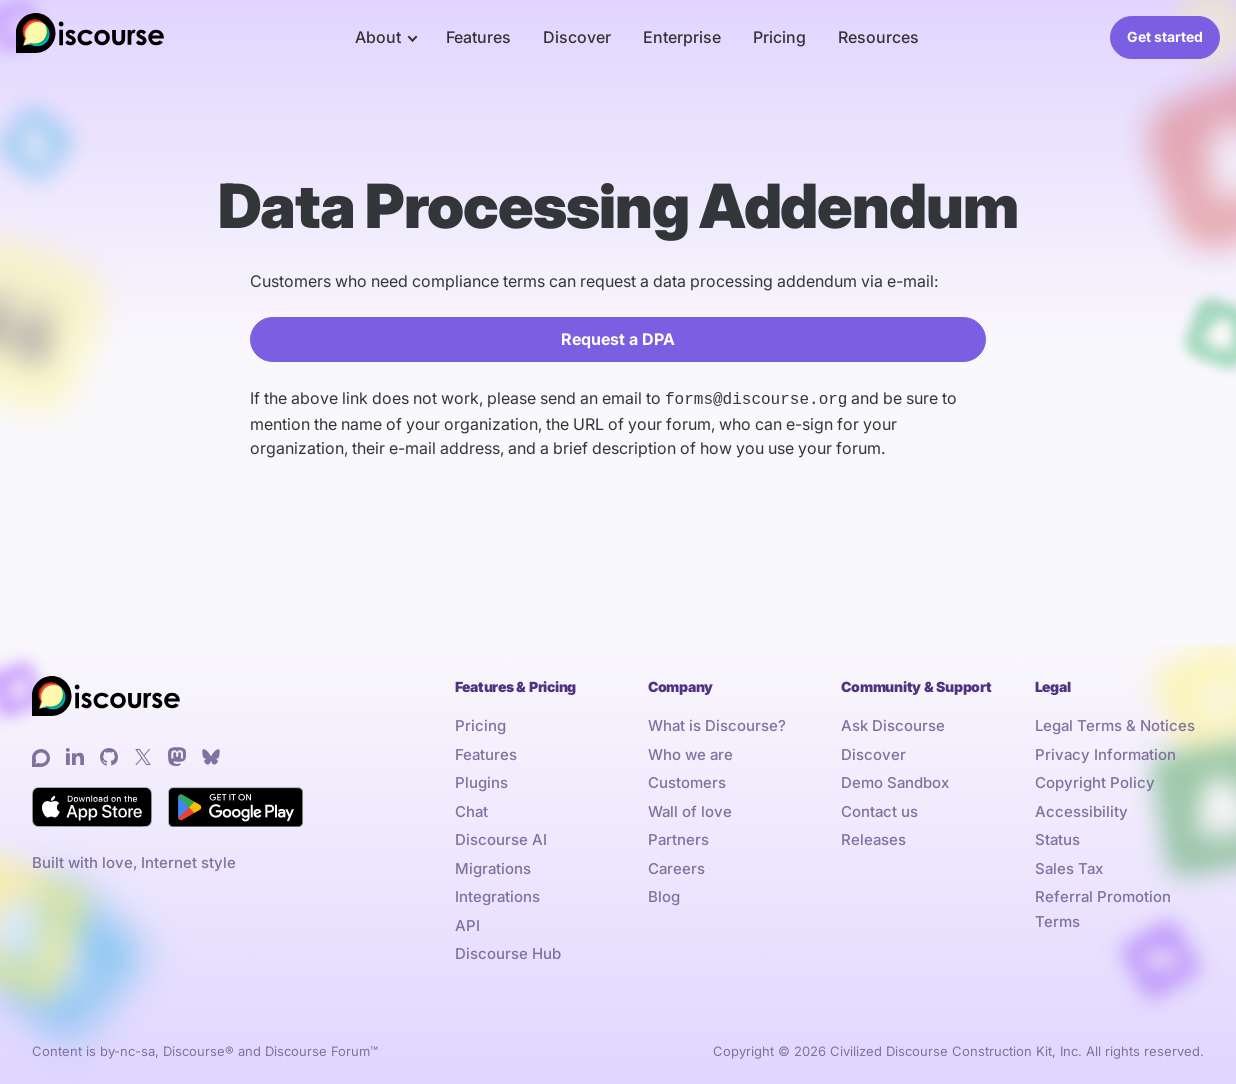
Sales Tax (1069, 866)
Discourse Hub (508, 951)
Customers (687, 780)
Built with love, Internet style (134, 860)
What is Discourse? (717, 723)
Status (1057, 837)
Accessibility (1081, 809)
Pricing (779, 37)
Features (478, 37)
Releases (873, 837)
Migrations (493, 866)
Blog (664, 894)
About (378, 37)
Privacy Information (1105, 752)
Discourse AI (501, 837)
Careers (676, 866)
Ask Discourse (893, 723)
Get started (1165, 36)
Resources (878, 37)
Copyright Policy (1095, 780)
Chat (471, 809)
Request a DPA (618, 339)
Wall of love (690, 809)
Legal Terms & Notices (1115, 723)
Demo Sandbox (895, 780)
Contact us (879, 809)
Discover (577, 37)
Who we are (690, 752)
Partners (678, 837)
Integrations (497, 894)
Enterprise (682, 37)
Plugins (481, 780)
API (467, 923)
